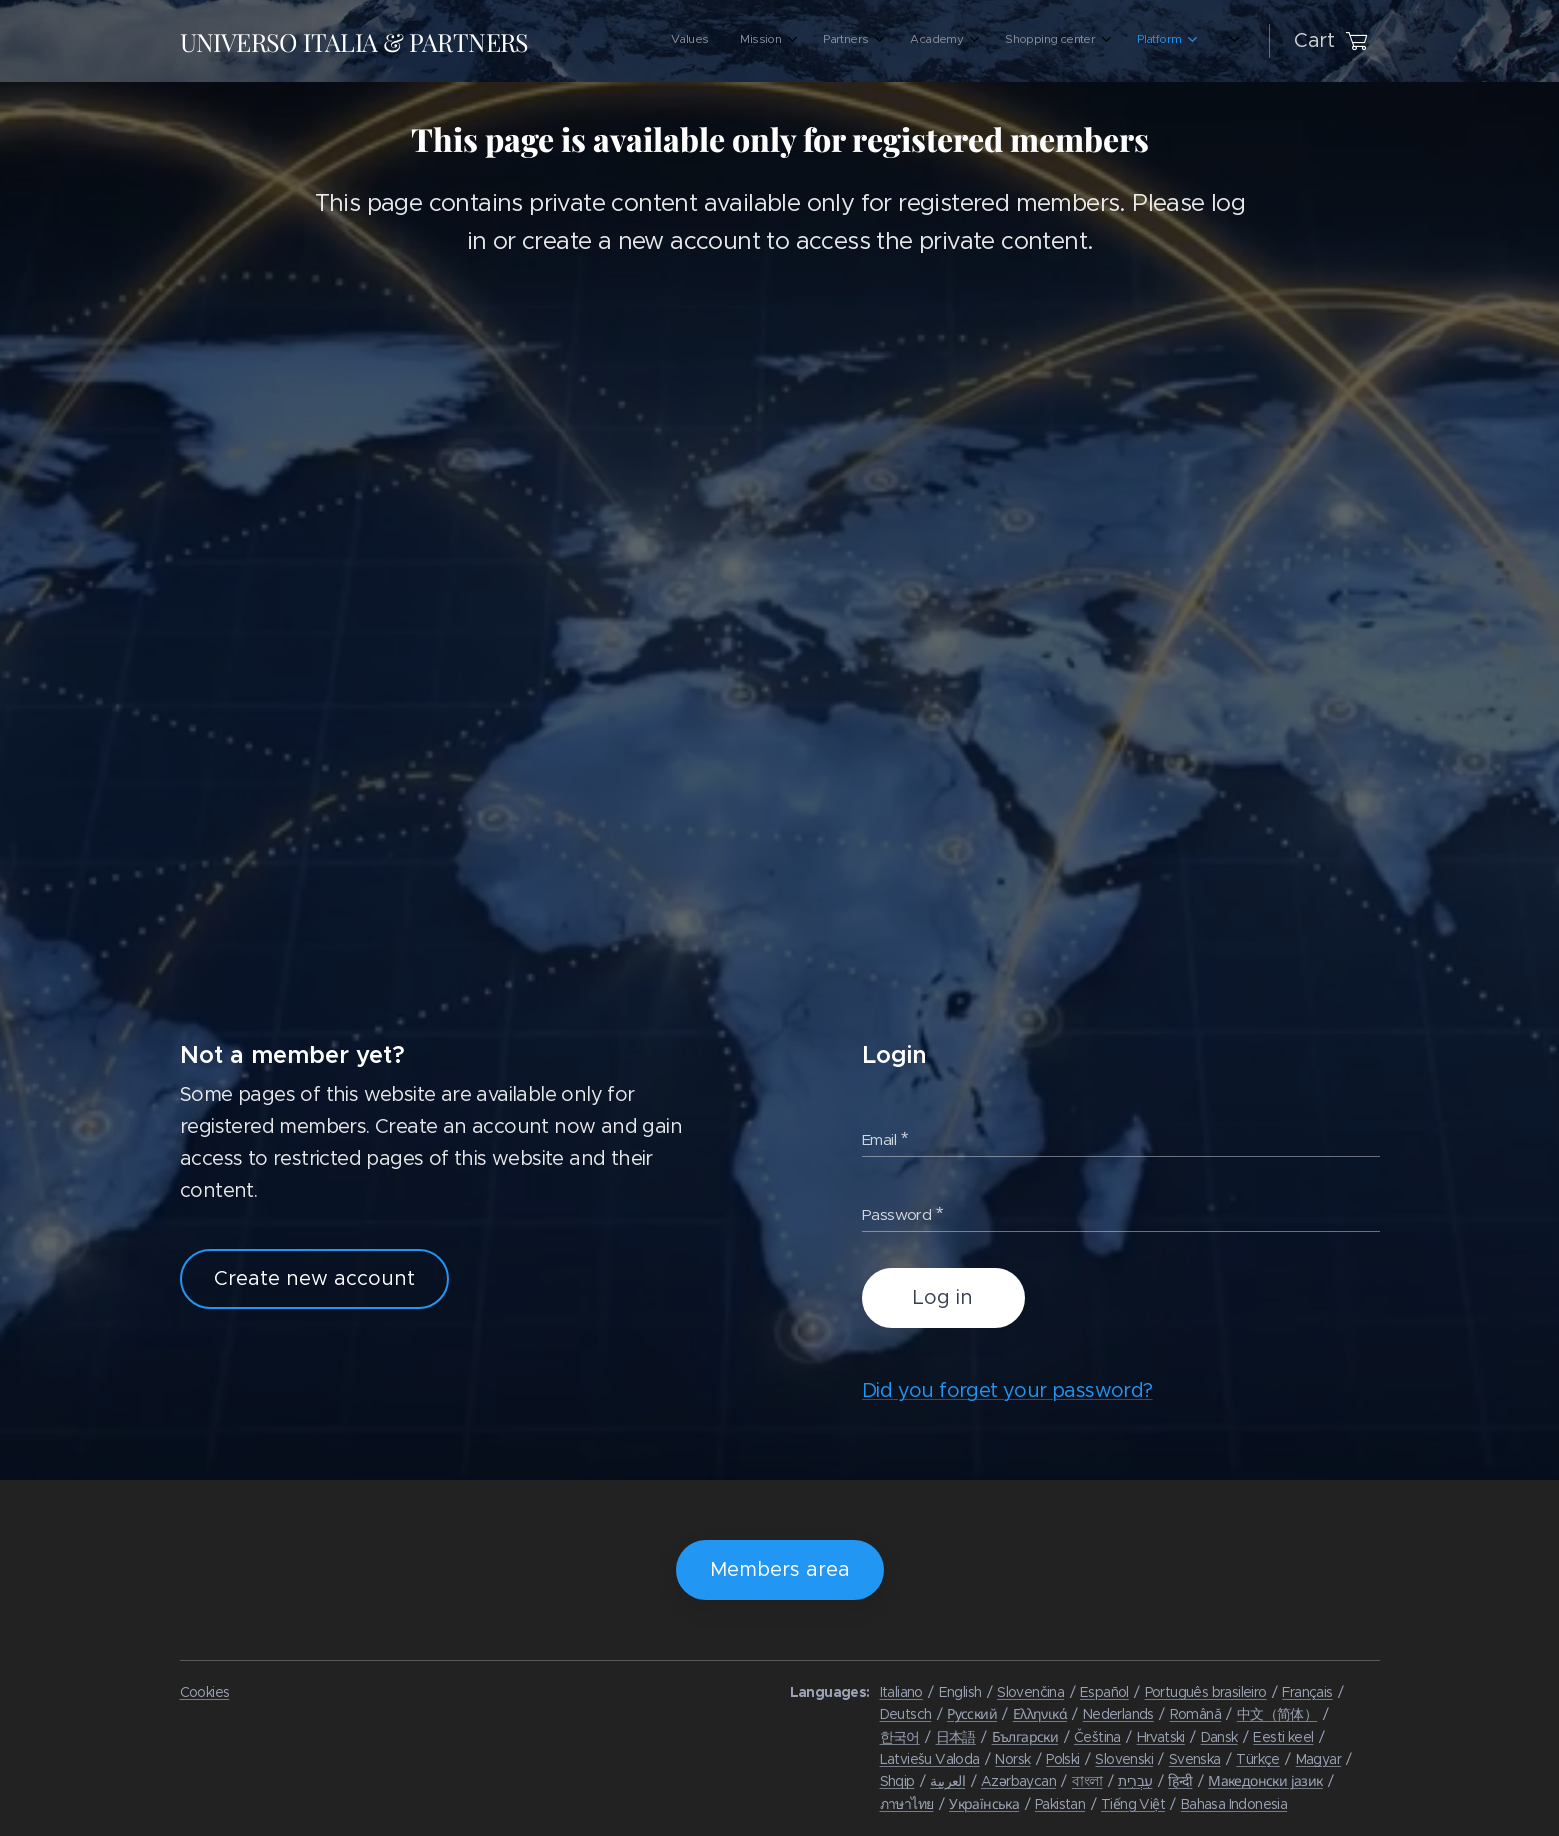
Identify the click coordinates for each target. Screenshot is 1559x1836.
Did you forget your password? (1006, 1391)
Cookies (205, 1692)
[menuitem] (986, 41)
